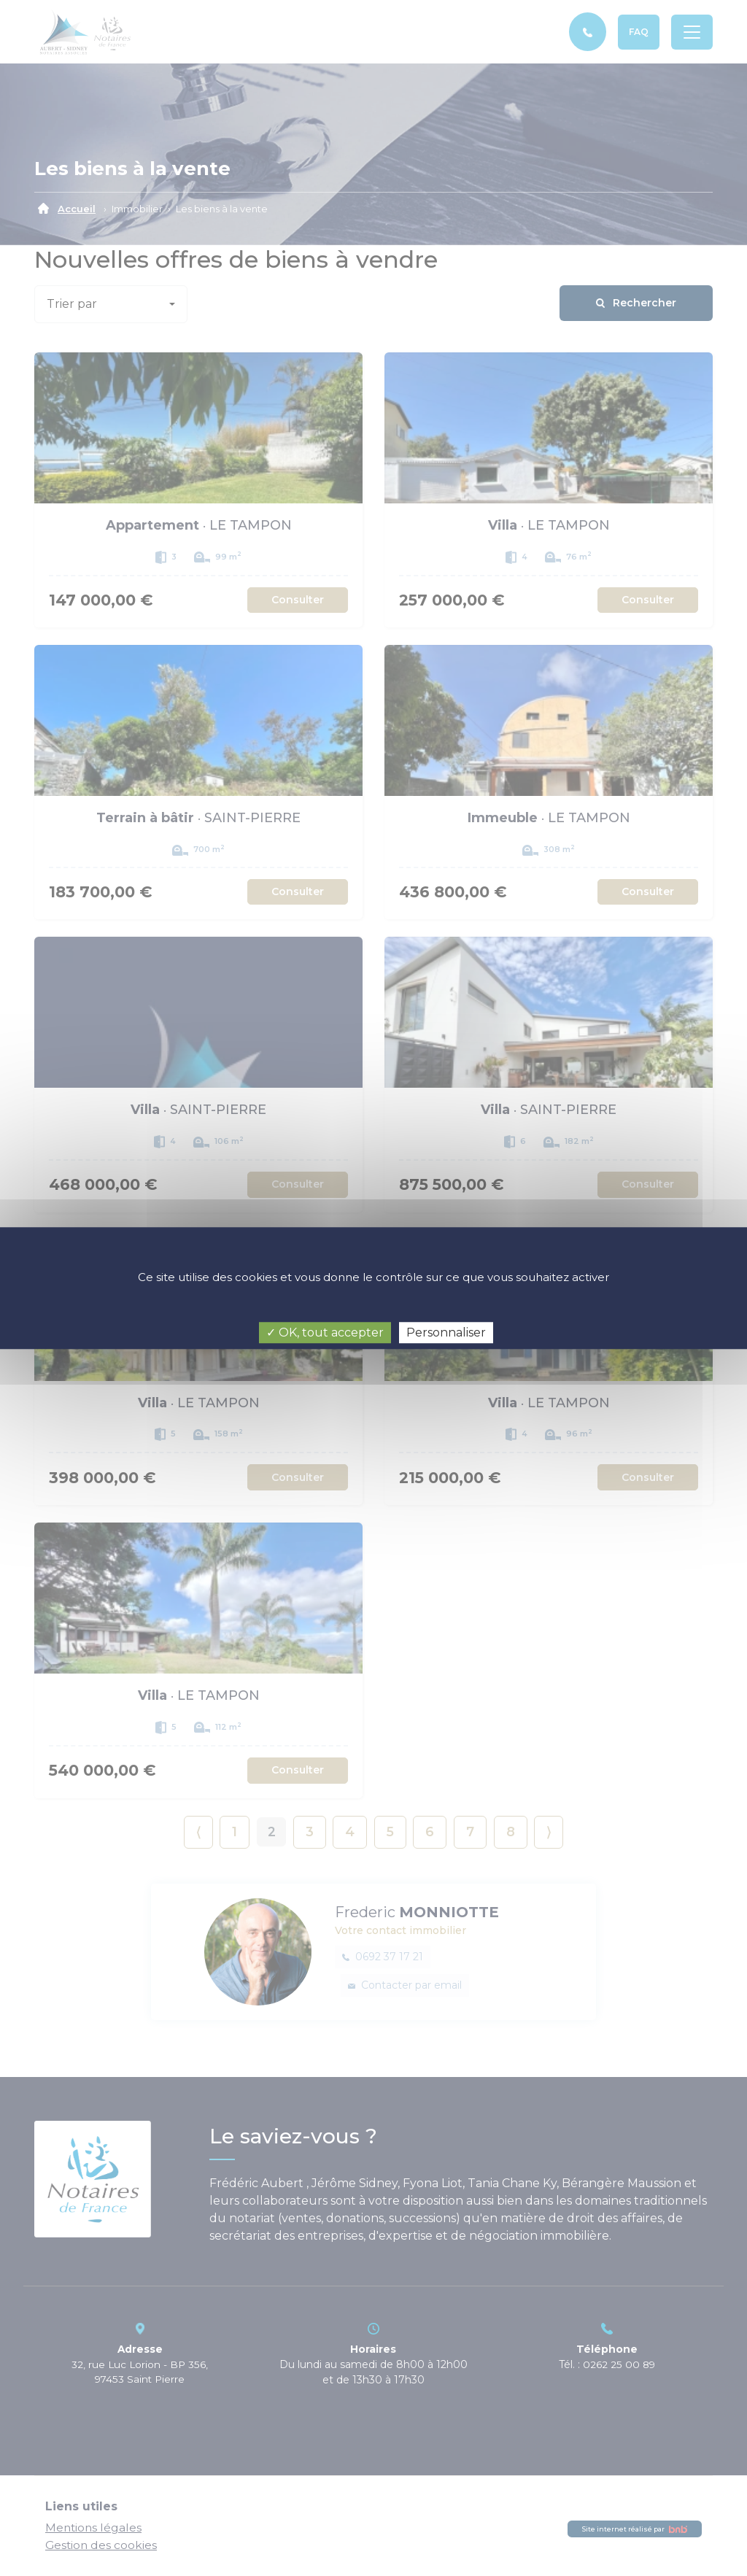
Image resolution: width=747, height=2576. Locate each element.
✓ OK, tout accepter (325, 1332)
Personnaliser (446, 1332)
